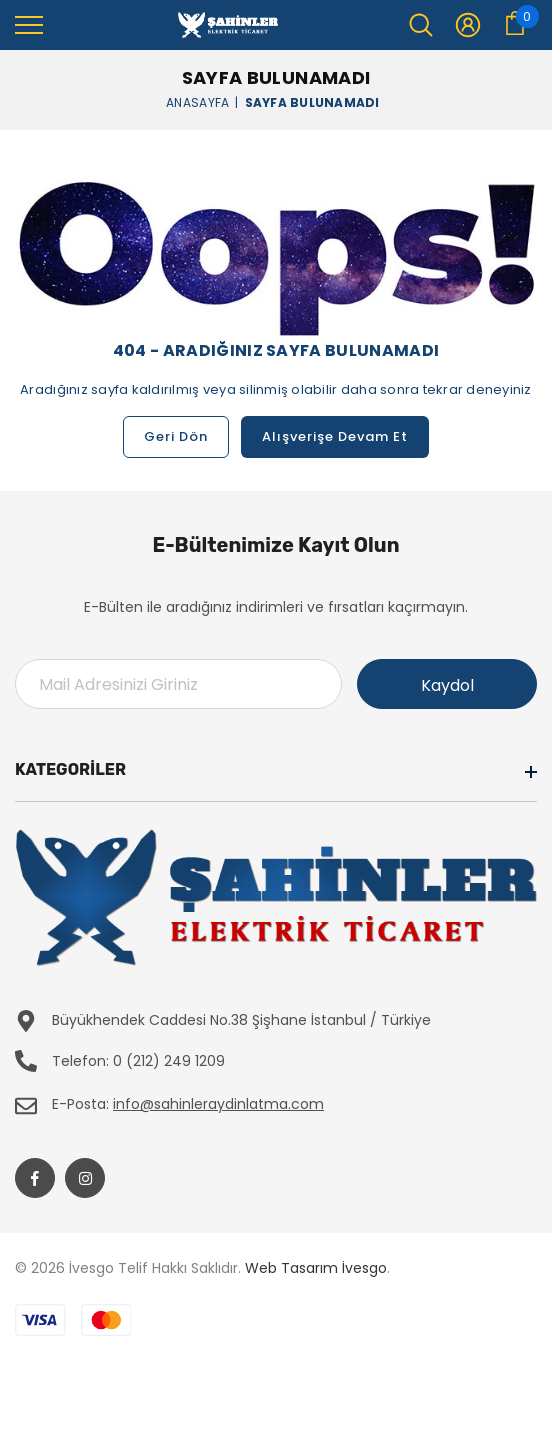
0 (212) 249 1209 (169, 1061)
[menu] (29, 24)
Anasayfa (197, 101)
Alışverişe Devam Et (335, 436)
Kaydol (447, 685)
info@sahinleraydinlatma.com (218, 1104)
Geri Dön (176, 436)
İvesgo (364, 1268)
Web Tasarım (291, 1268)
